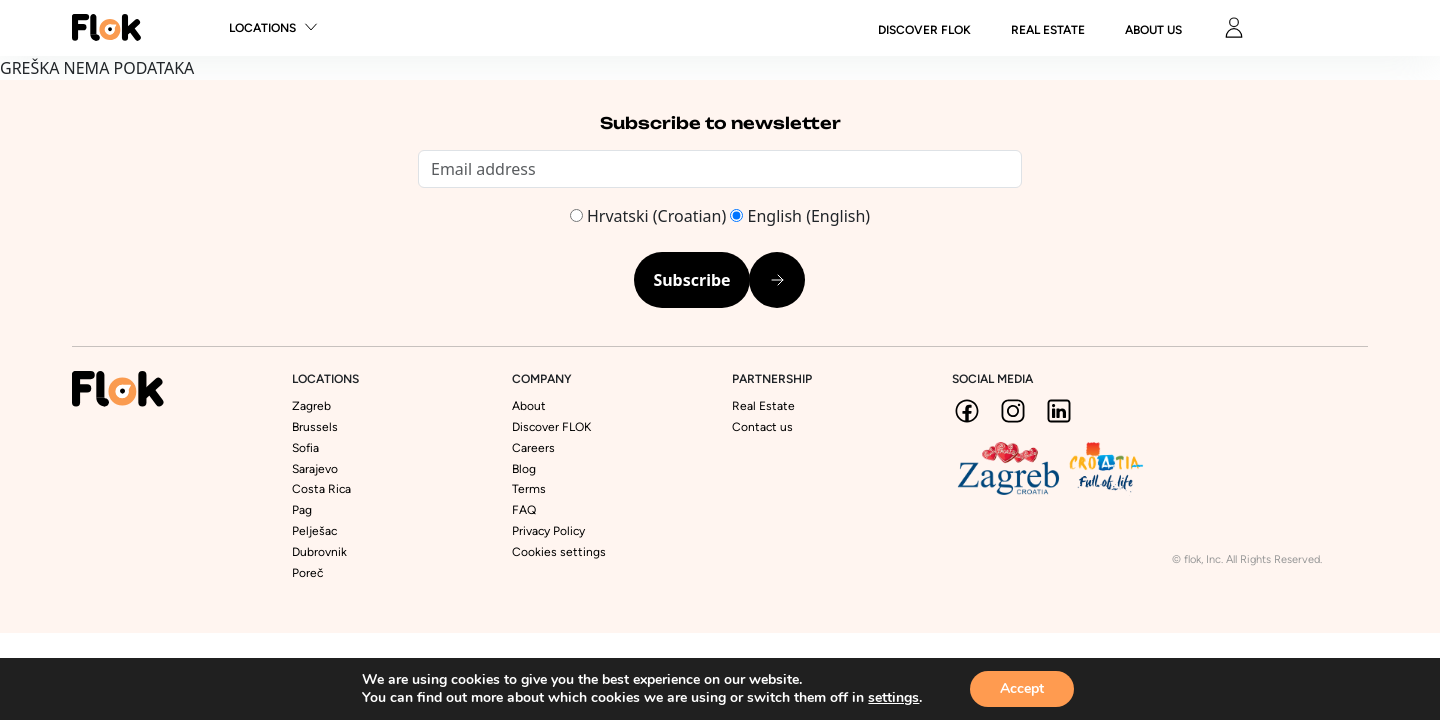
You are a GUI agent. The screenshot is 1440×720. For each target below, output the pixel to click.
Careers (533, 448)
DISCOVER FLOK (924, 30)
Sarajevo (315, 469)
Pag (302, 510)
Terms (529, 489)
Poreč (307, 573)
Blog (524, 469)
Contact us (762, 427)
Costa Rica (321, 489)
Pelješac (314, 531)
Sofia (305, 448)
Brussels (315, 427)
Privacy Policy (548, 531)
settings (893, 698)
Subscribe (691, 280)
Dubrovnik (319, 552)
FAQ (524, 510)
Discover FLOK (551, 427)
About (529, 406)
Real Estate (1048, 30)
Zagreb (311, 406)
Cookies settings (559, 552)
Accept (1022, 688)
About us (1153, 30)
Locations (262, 28)
